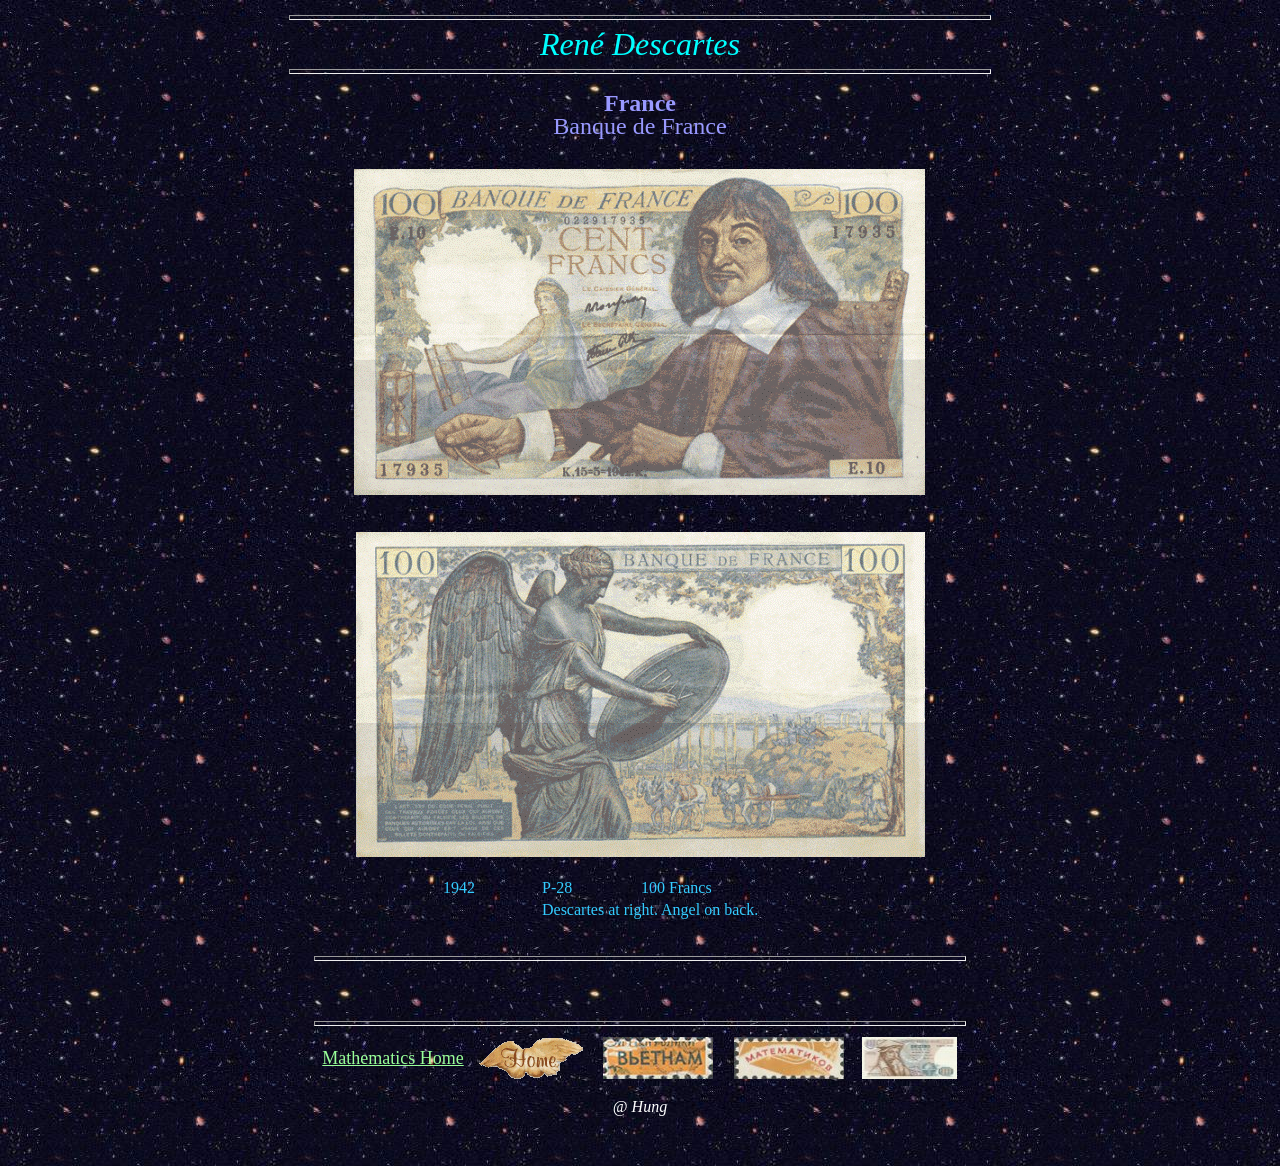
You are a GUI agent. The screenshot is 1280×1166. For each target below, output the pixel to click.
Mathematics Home (392, 1058)
